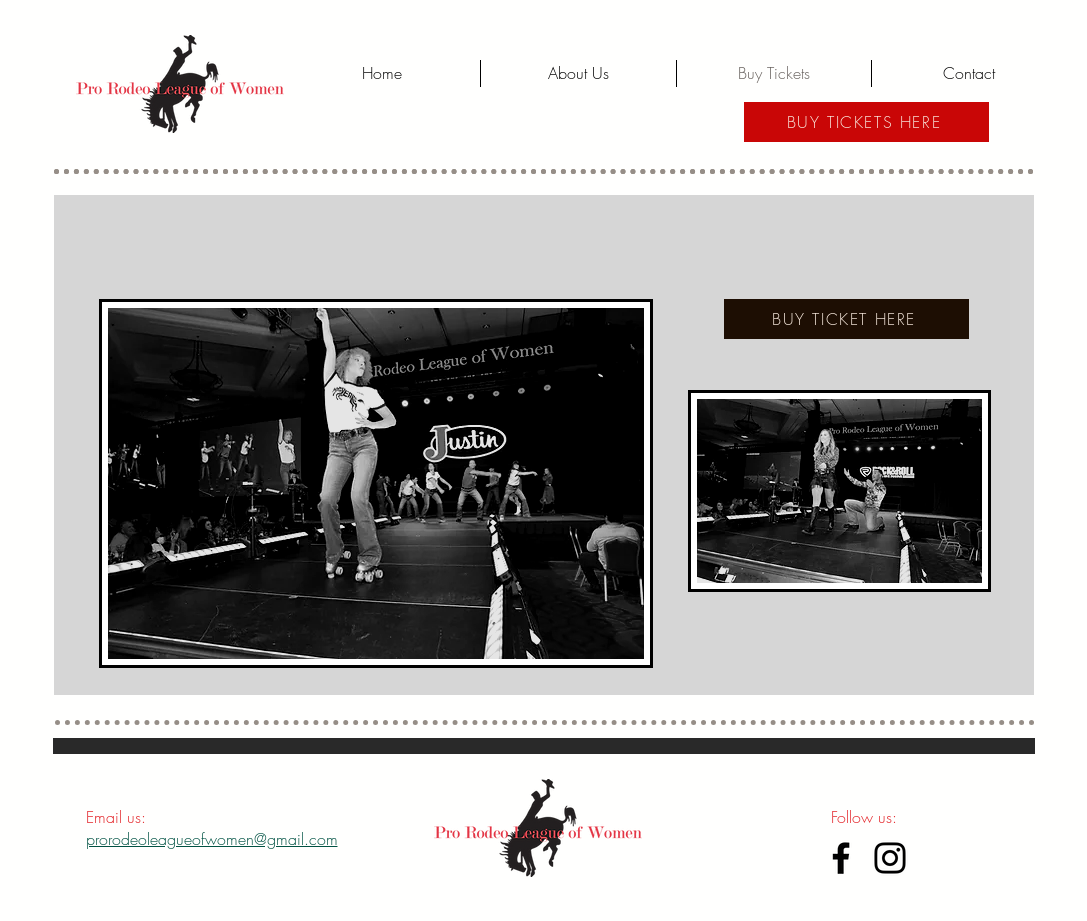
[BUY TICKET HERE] (846, 319)
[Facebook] (841, 858)
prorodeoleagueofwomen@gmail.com (212, 839)
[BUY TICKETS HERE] (866, 122)
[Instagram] (890, 858)
